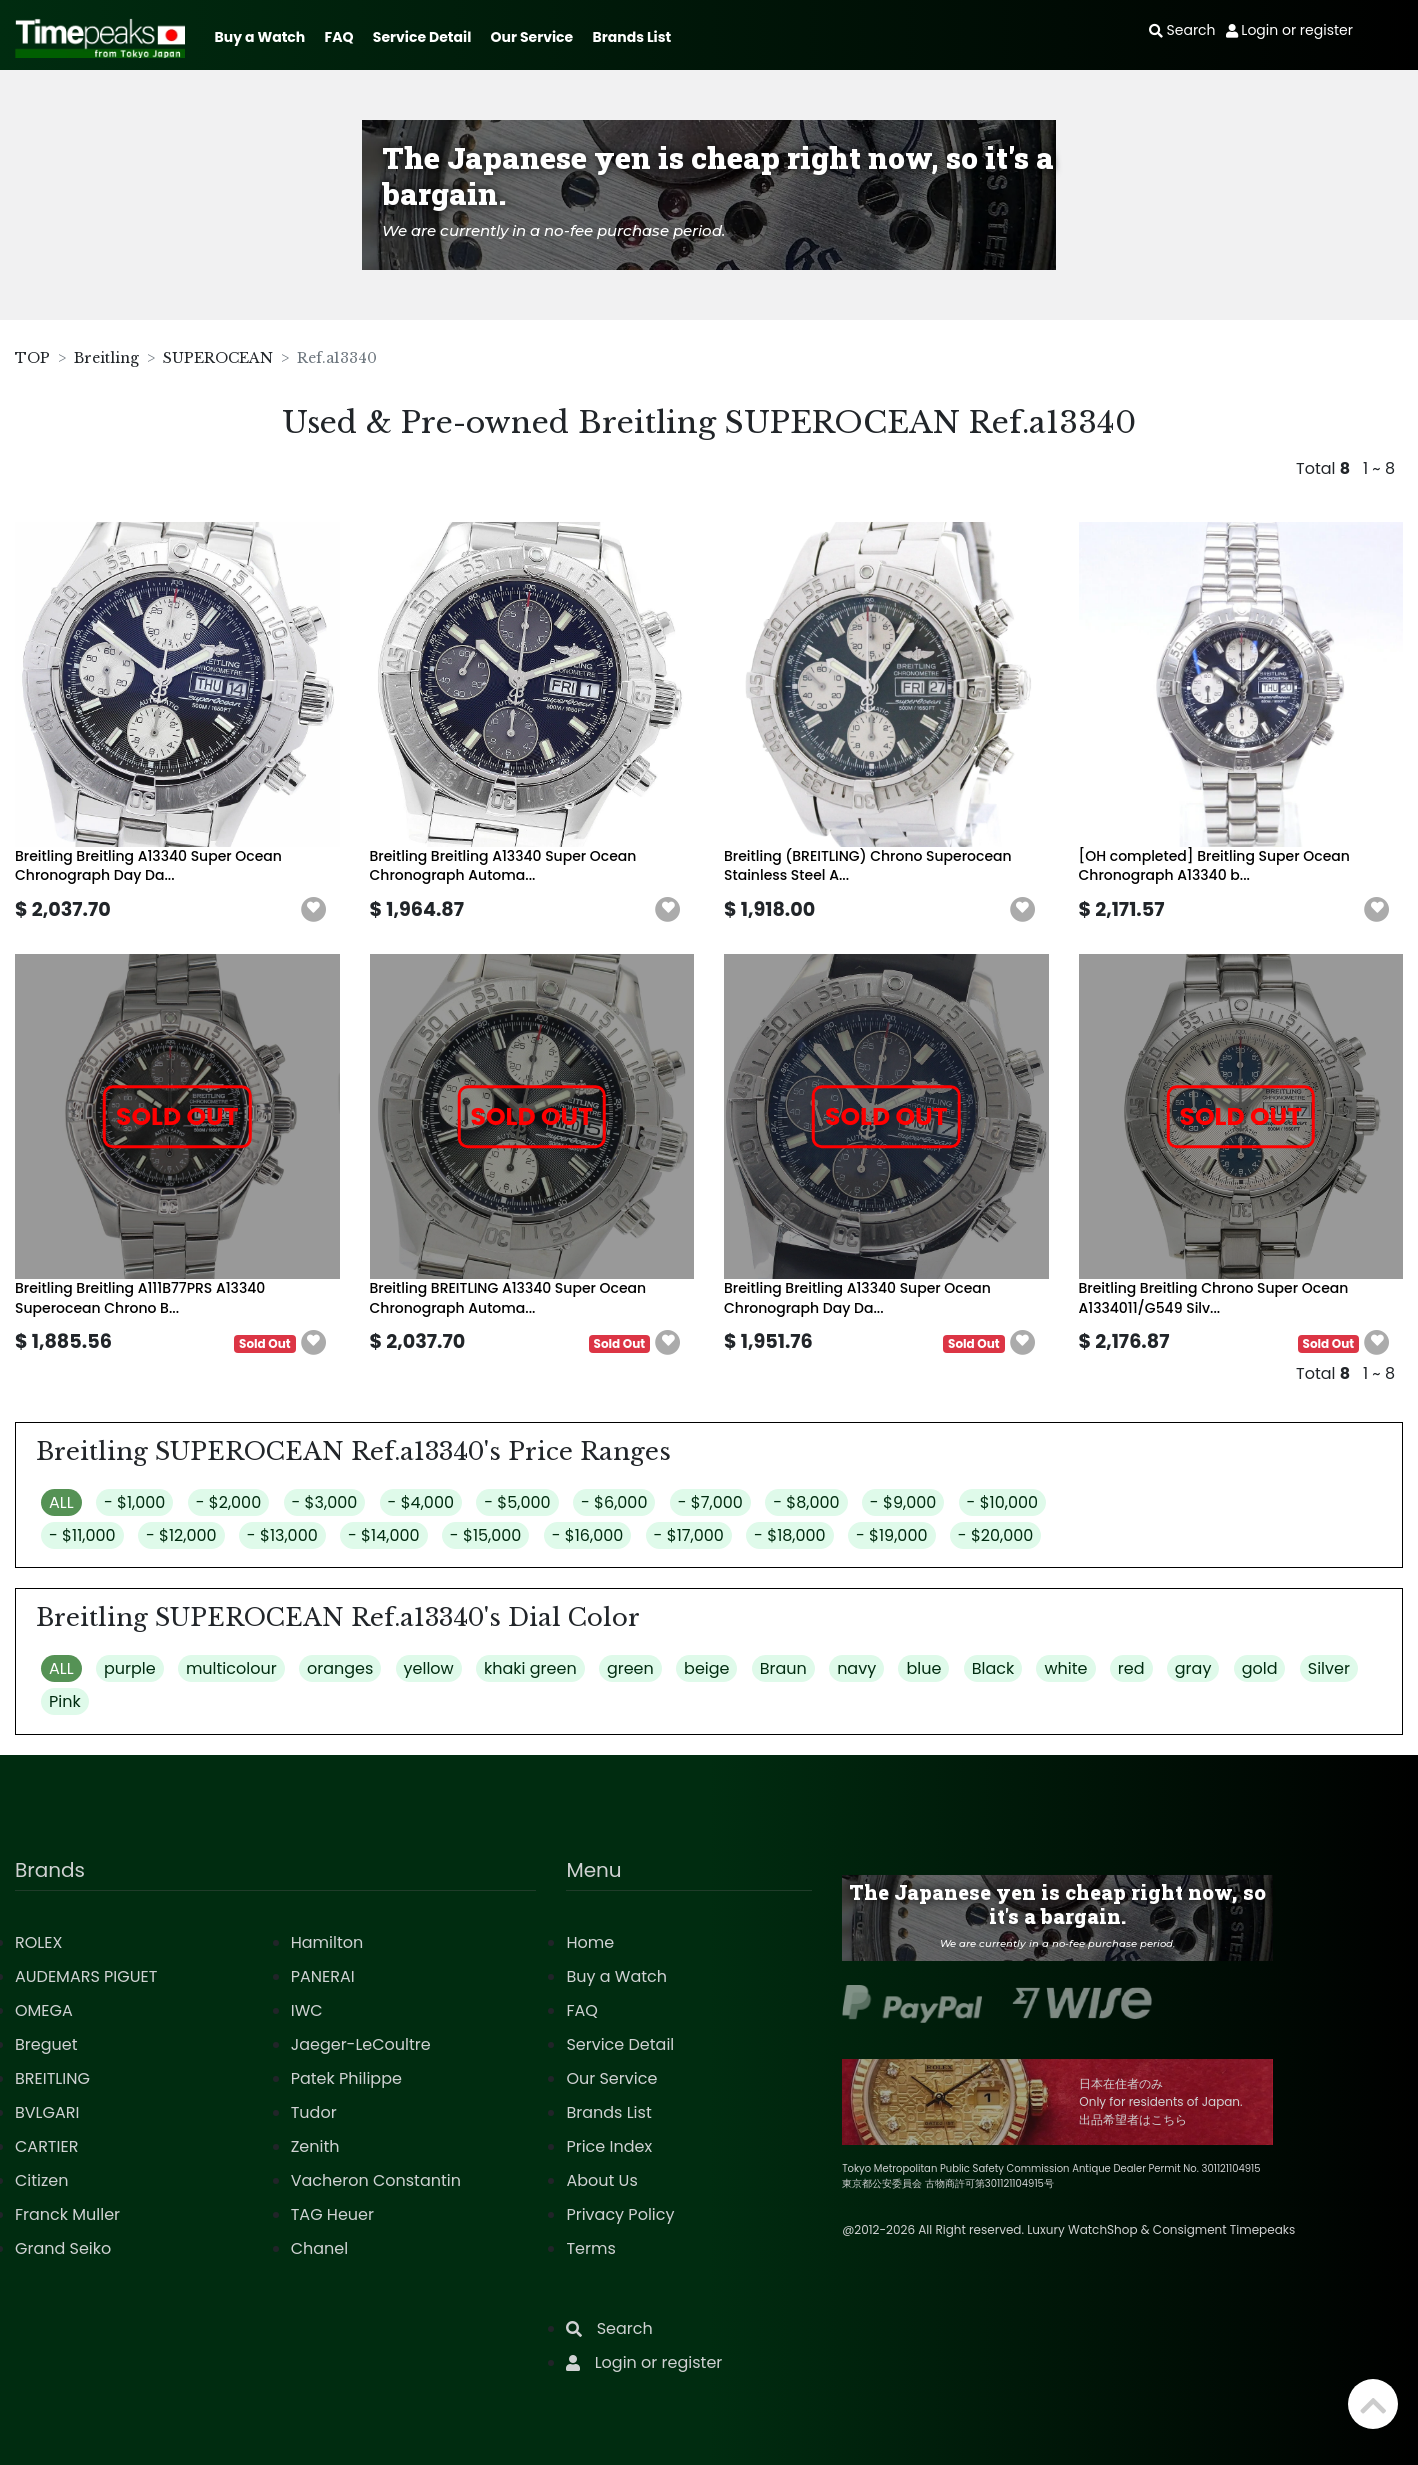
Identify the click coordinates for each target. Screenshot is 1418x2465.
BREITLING (52, 2078)
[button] (314, 910)
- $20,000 (996, 1535)
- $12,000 (181, 1535)
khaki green (530, 1668)
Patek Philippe (346, 2078)
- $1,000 (134, 1502)
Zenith (315, 2146)
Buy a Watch (259, 37)
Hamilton (327, 1942)
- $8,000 (806, 1502)
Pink (65, 1701)
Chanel (320, 2248)
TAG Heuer (332, 2214)
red (1131, 1668)
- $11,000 (82, 1535)
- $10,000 (1003, 1502)
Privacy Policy (620, 2214)
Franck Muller (67, 2214)
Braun (783, 1668)
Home (590, 1942)
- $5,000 (517, 1502)
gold (1260, 1668)
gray (1193, 1668)
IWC (307, 2010)
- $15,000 (486, 1535)
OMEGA (44, 2010)
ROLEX (38, 1942)
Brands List (631, 37)
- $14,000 (384, 1535)
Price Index (609, 2146)
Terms (590, 2248)
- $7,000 (710, 1502)
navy (856, 1668)
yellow (429, 1668)
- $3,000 (325, 1502)
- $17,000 (689, 1535)
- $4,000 (421, 1502)
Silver (1329, 1668)
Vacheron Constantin (376, 2180)
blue (923, 1668)
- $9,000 (903, 1502)
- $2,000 (229, 1502)
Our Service (532, 37)
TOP (32, 358)
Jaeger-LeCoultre (361, 2044)
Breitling (106, 358)
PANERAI (323, 1976)
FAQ (339, 37)
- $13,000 (282, 1535)
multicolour (231, 1668)
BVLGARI (47, 2112)
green (630, 1668)
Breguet (46, 2044)
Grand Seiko (63, 2248)
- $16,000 (588, 1535)
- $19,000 (892, 1535)
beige (706, 1668)
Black (993, 1668)
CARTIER (46, 2146)
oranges (340, 1668)
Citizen (42, 2180)
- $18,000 (790, 1535)
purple (130, 1668)
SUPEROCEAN (218, 358)
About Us (601, 2180)
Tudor (314, 2112)
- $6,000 (614, 1502)
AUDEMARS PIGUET (86, 1976)
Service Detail (422, 37)
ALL (61, 1502)
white (1065, 1668)
